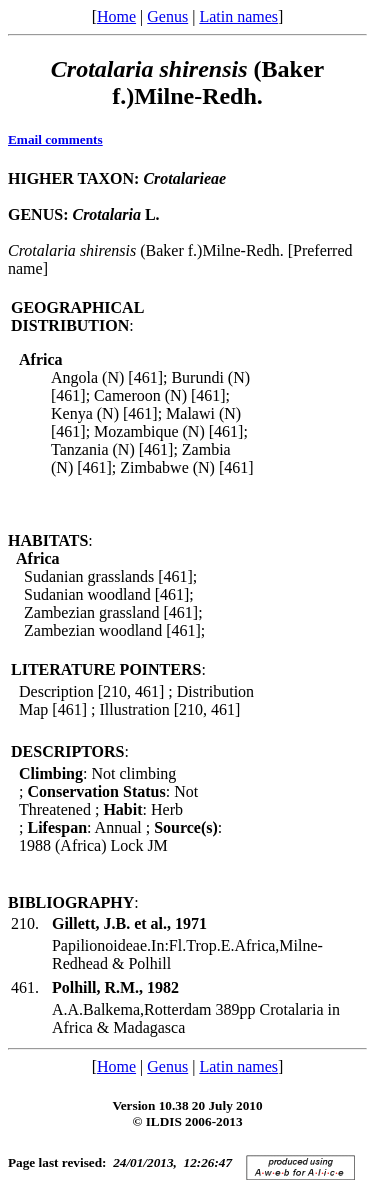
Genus (167, 16)
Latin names (238, 16)
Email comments (55, 139)
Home (116, 16)
